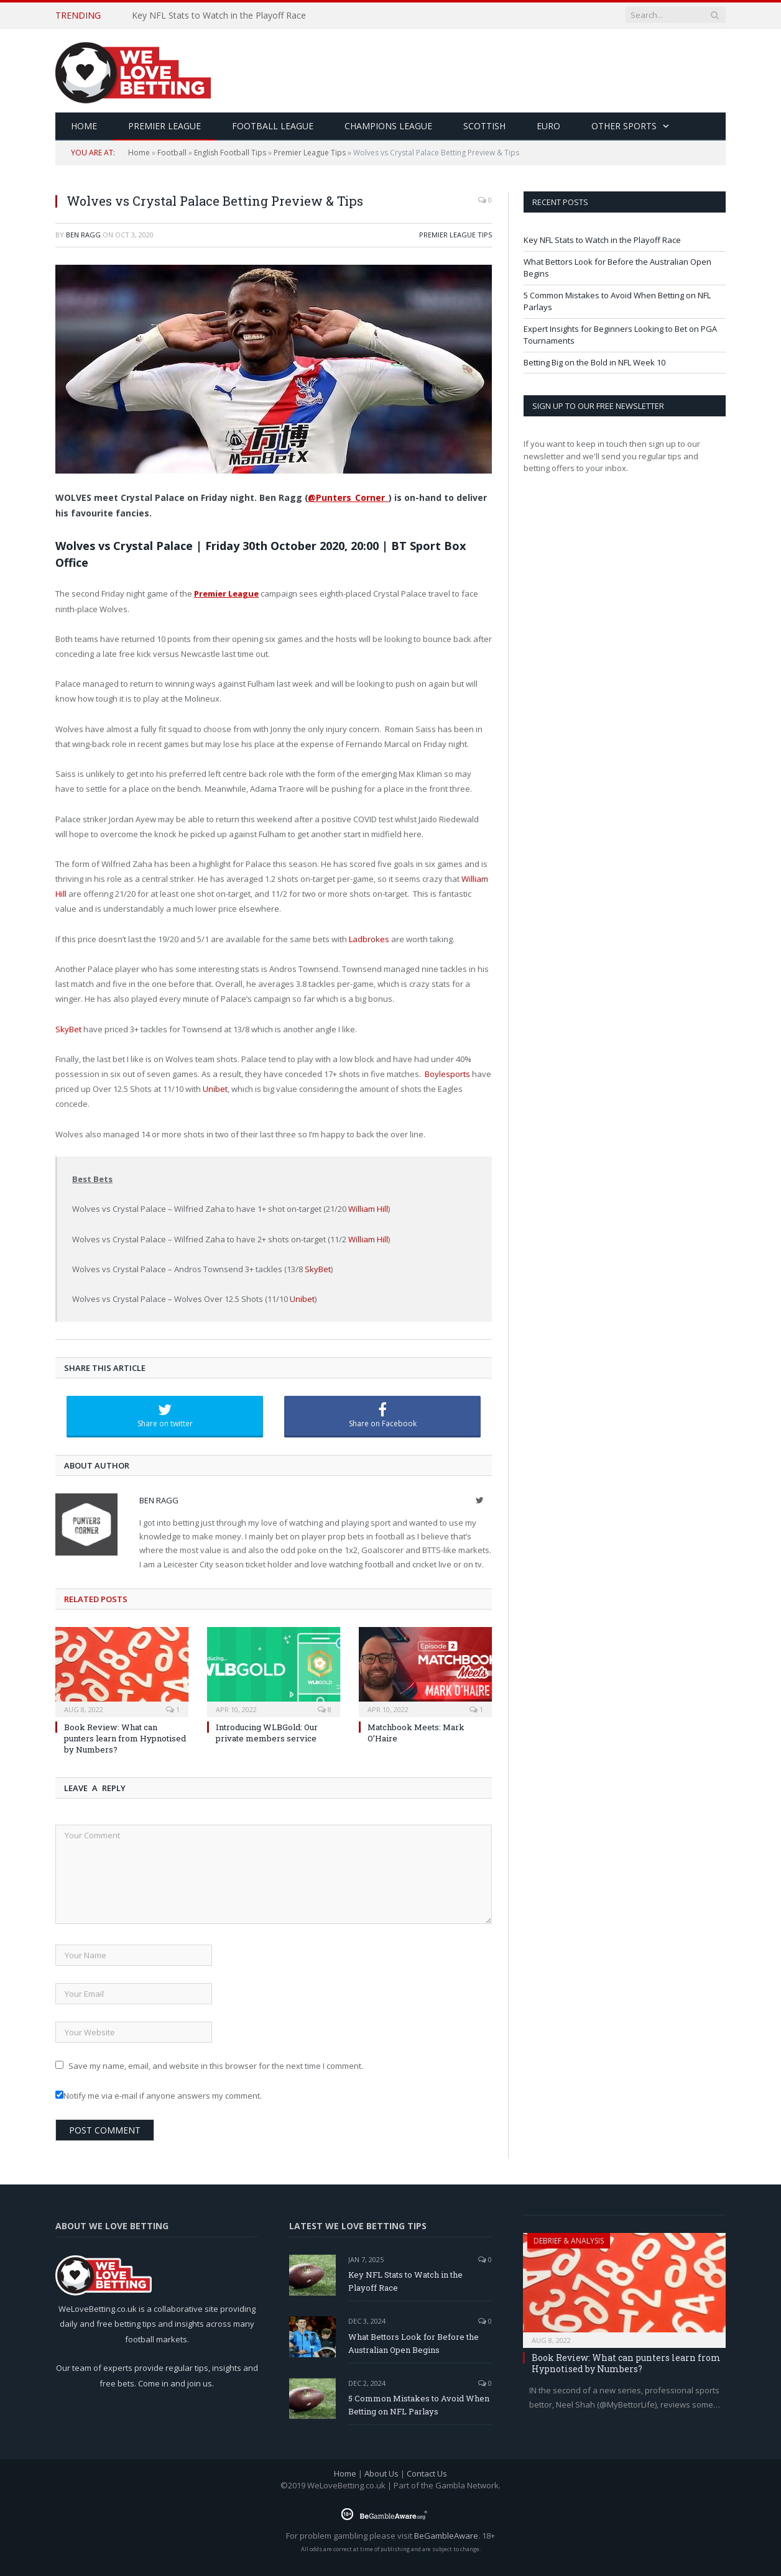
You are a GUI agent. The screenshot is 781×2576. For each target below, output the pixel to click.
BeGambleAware (446, 2535)
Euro (548, 126)
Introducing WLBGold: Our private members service (267, 1732)
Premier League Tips (310, 152)
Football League (272, 126)
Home (139, 152)
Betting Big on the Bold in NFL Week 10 (594, 362)
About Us (381, 2473)
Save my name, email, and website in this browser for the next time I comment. (215, 2065)
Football (172, 152)
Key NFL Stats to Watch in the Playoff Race (219, 15)
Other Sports (624, 126)
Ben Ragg (83, 234)
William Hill (368, 1208)
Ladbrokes (369, 939)
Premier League (164, 126)
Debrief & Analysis (569, 2240)
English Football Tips (230, 152)
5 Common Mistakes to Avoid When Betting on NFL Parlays (418, 2405)
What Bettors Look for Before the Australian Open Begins (413, 2343)
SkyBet (68, 1029)
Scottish (484, 126)
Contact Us (427, 2473)
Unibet (215, 1088)
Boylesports (447, 1073)
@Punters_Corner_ (348, 497)
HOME (84, 126)
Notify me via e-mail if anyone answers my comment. (158, 2095)
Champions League (388, 126)
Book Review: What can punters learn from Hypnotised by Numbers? (125, 1738)
